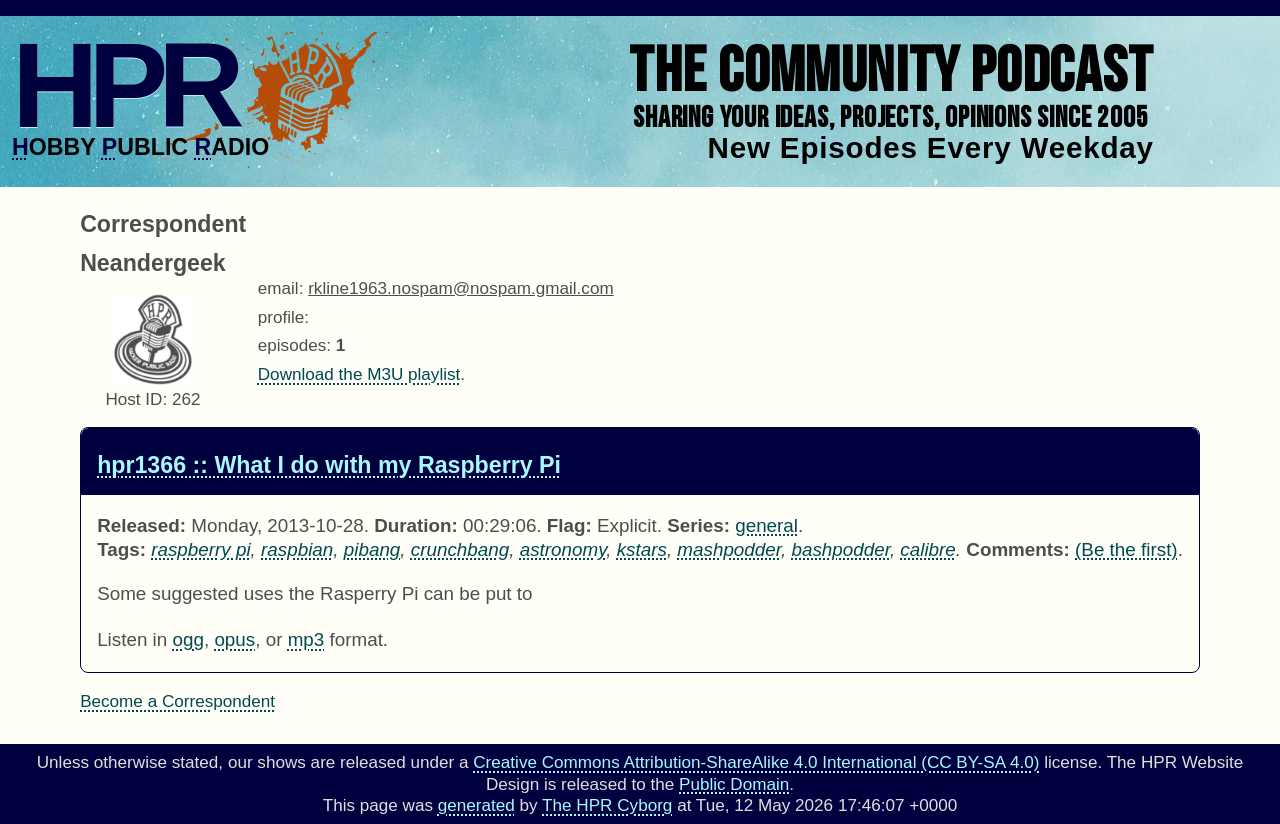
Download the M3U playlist (359, 374)
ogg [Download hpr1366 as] (187, 639)
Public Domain (734, 784)
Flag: (569, 525)
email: (281, 288)
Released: (141, 525)
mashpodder (729, 549)
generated (476, 805)
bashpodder (840, 549)
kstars (642, 549)
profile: (283, 317)
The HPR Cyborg (607, 805)
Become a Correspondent (177, 701)
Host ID (133, 399)
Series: (698, 525)
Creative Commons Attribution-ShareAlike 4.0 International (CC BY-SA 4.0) (756, 762)
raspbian (297, 549)
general (766, 525)
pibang (372, 549)
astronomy (563, 549)
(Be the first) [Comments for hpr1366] (1126, 549)
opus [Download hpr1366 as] (234, 639)
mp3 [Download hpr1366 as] (306, 639)
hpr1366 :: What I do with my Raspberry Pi (329, 465)
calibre (927, 549)
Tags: (121, 549)
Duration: (416, 525)
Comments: (1018, 549)
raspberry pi (200, 549)
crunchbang (460, 549)
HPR (123, 85)
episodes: (294, 345)
